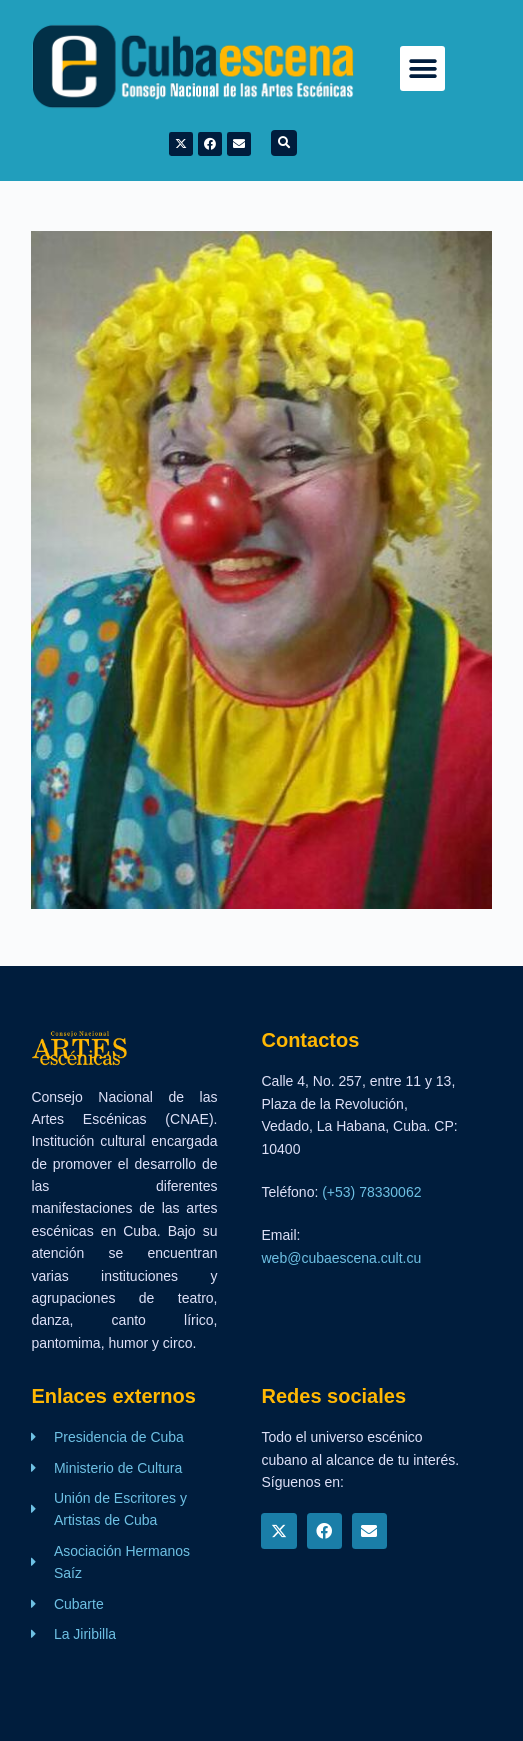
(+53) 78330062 (371, 1192)
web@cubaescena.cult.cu (341, 1258)
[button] (422, 68)
